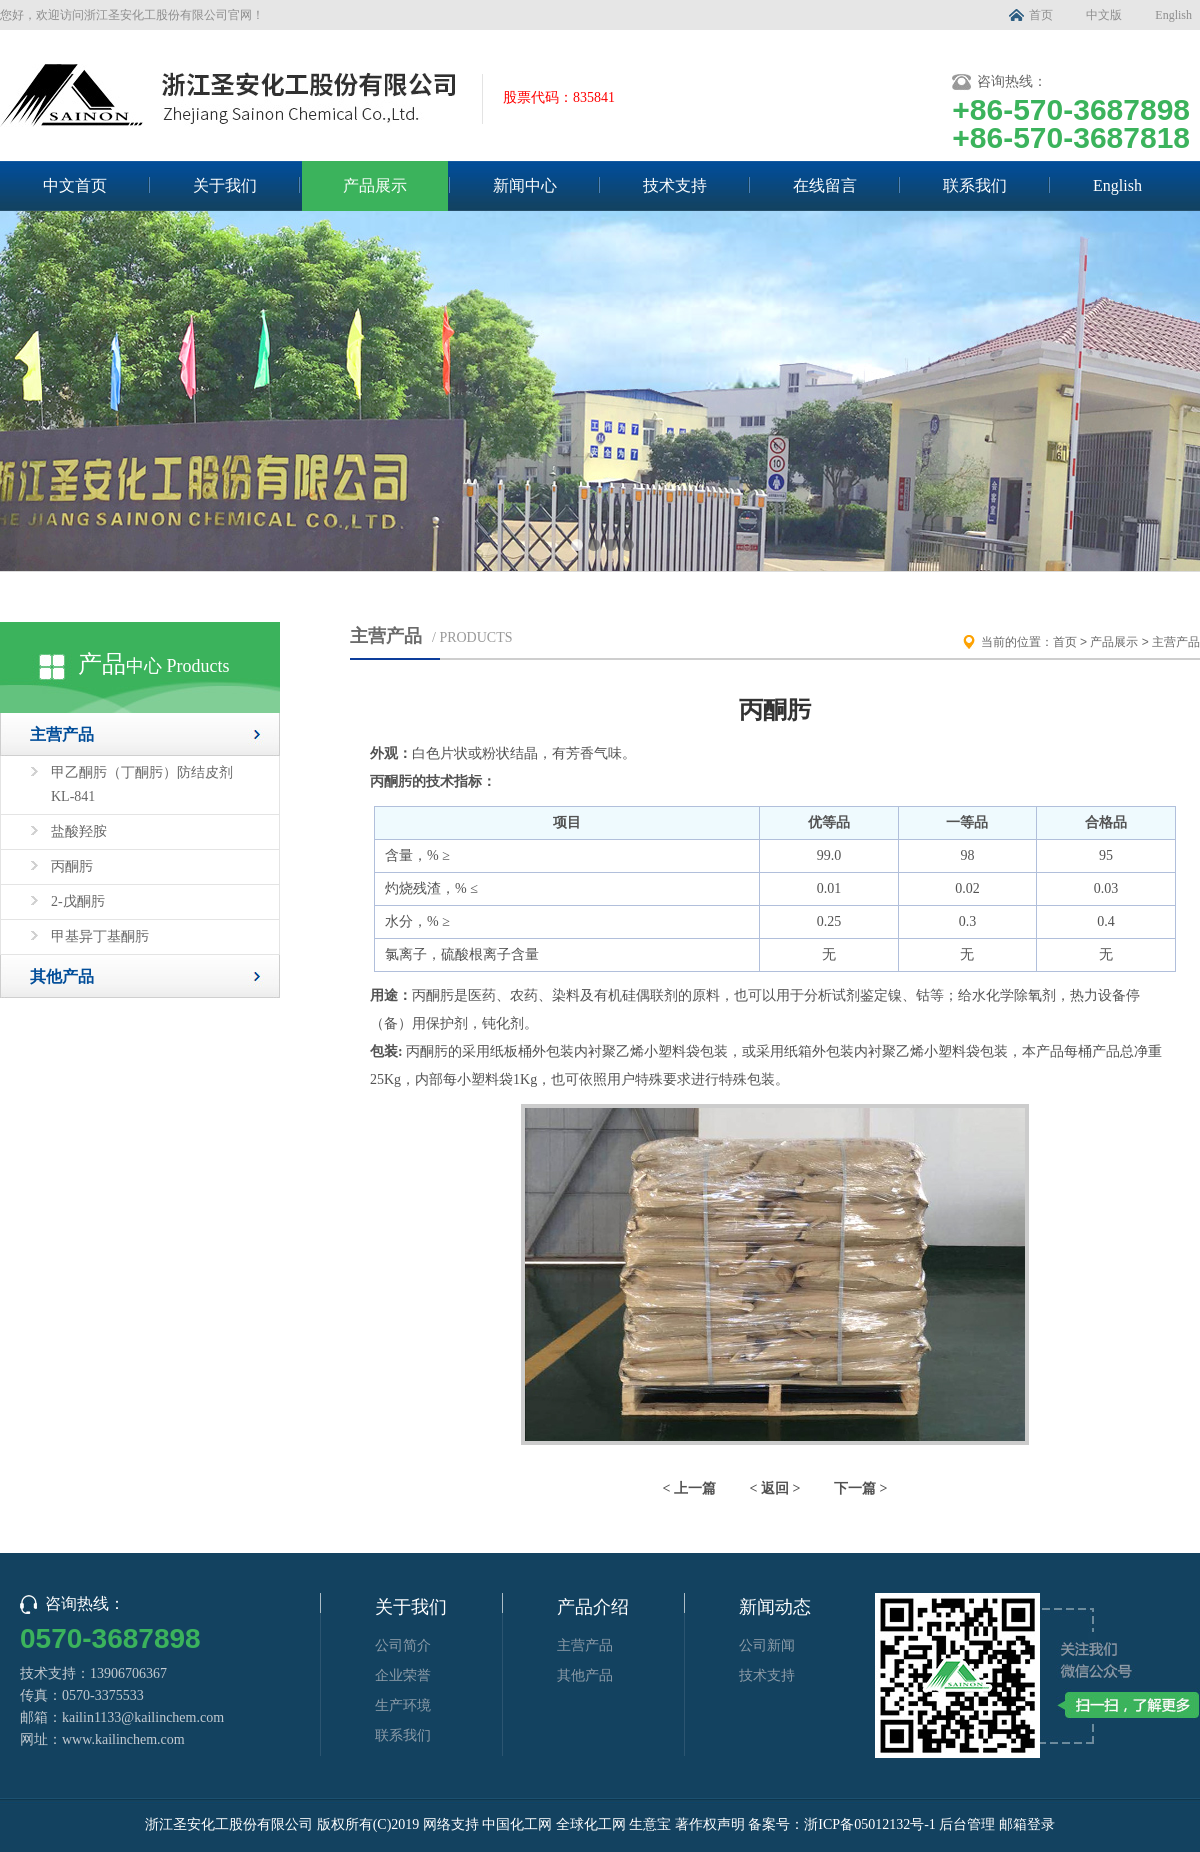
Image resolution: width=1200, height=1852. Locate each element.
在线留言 (825, 185)
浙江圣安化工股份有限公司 (229, 1824)
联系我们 (975, 185)
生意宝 (650, 1824)
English (1173, 15)
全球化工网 (591, 1824)
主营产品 (62, 734)
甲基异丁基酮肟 (100, 936)
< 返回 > (775, 1488)
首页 (1041, 15)
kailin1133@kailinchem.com (143, 1717)
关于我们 (225, 185)
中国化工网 (517, 1824)
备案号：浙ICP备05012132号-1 (841, 1824)
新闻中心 (525, 185)
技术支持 (675, 185)
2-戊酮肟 (78, 901)
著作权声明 (710, 1824)
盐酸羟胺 (79, 831)
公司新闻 (767, 1645)
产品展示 (375, 185)
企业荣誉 (403, 1675)
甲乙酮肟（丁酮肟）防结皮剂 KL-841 (142, 784)
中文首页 (75, 185)
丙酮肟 (72, 866)
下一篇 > (860, 1488)
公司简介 (403, 1645)
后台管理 (967, 1824)
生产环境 (403, 1705)
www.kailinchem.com (123, 1739)
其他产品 (62, 976)
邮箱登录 (1027, 1824)
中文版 (1104, 15)
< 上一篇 (689, 1488)
